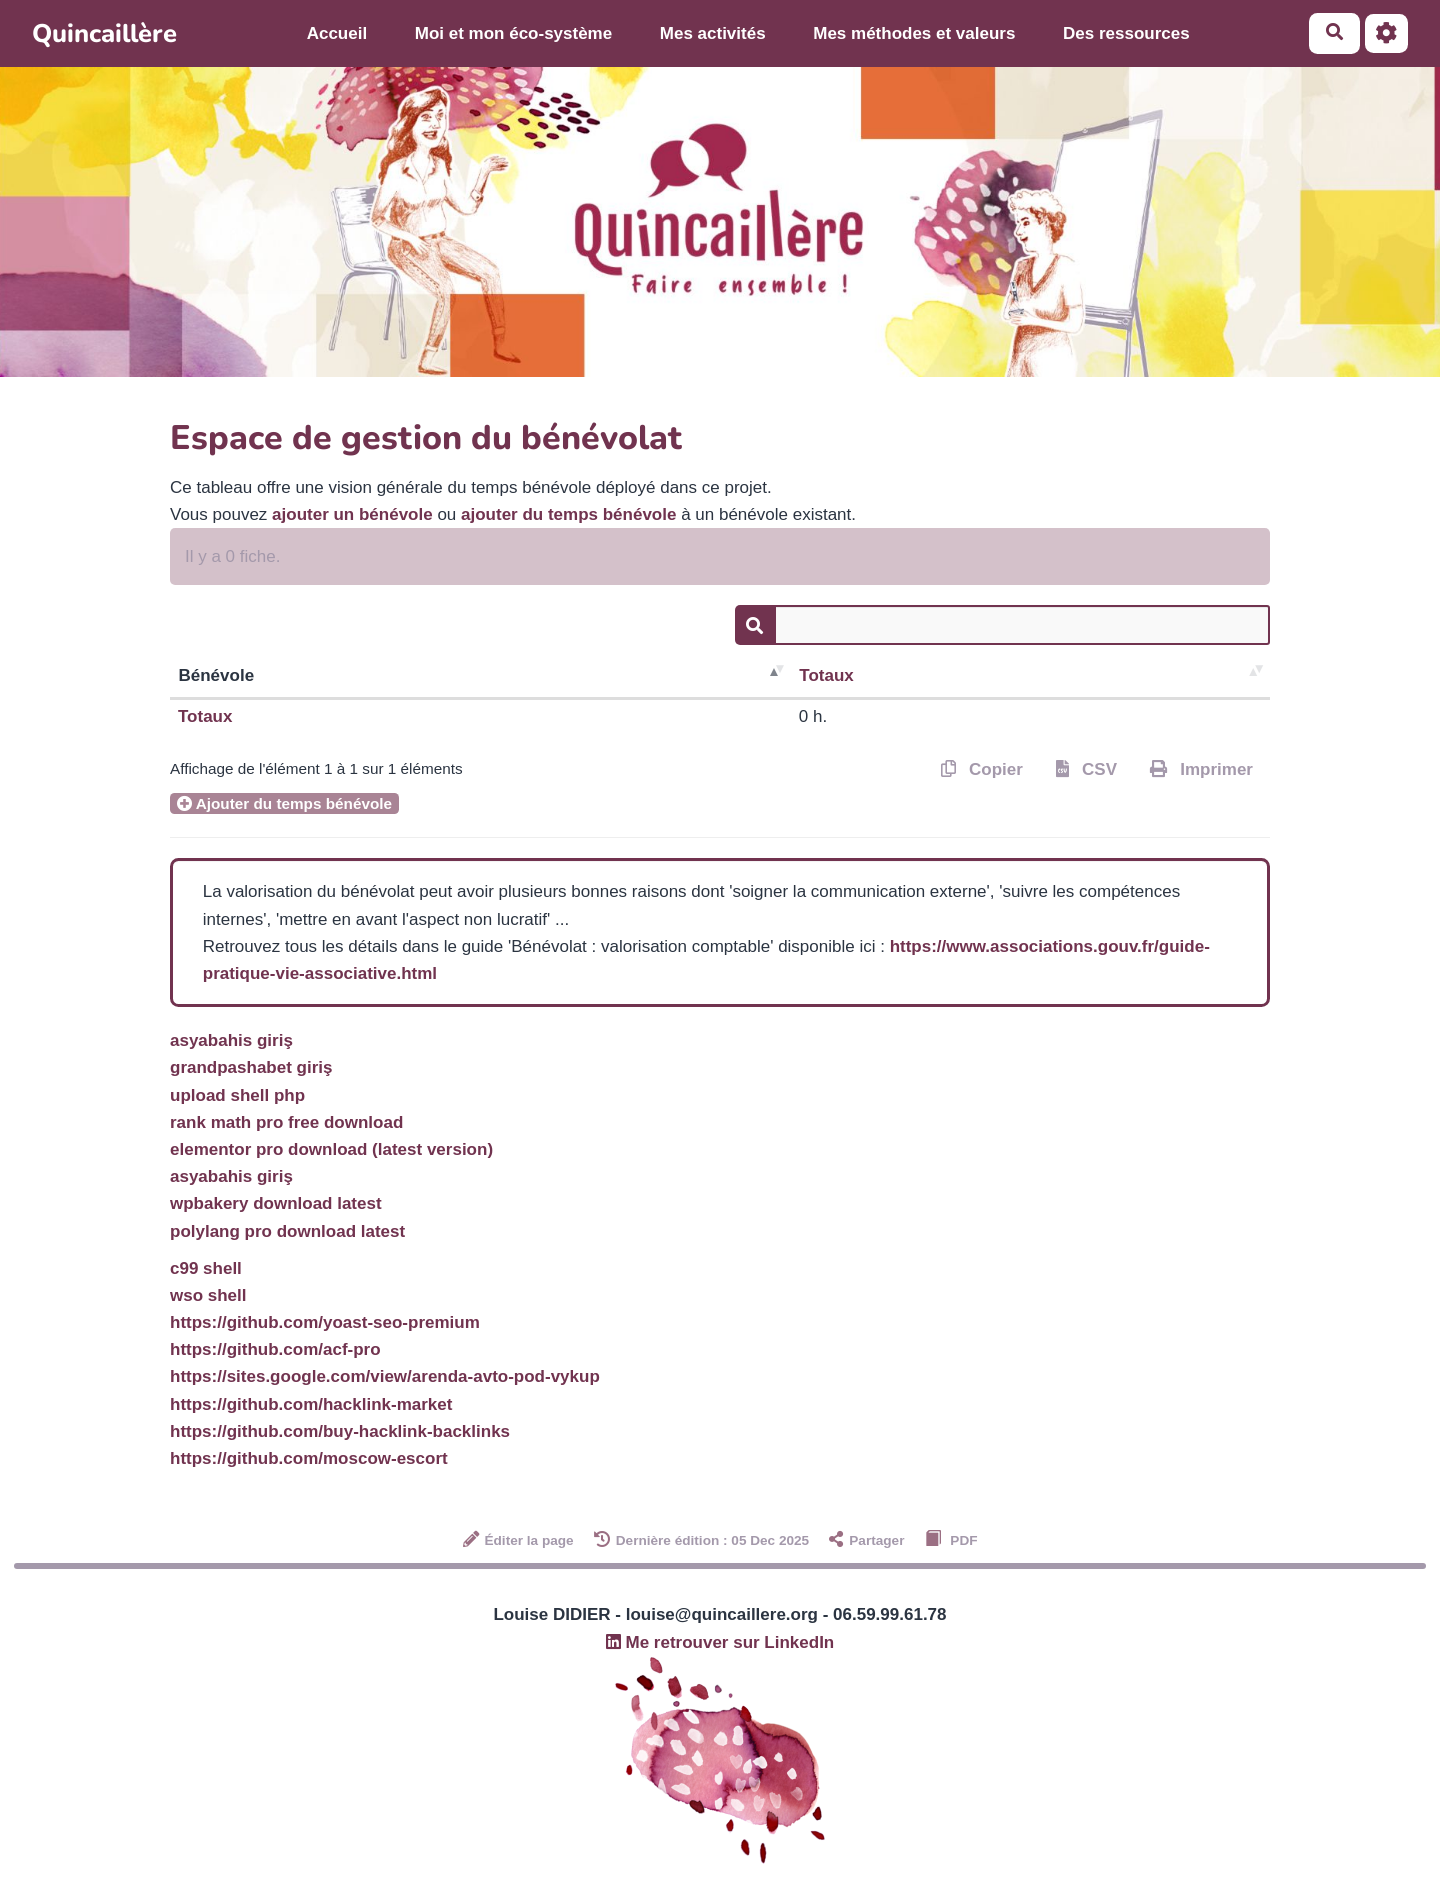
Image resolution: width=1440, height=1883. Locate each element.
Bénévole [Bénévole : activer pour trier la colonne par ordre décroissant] (217, 675)
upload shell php (237, 1095)
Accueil (337, 33)
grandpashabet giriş (251, 1067)
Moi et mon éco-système (513, 33)
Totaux (826, 675)
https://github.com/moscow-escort (309, 1458)
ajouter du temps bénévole (568, 514)
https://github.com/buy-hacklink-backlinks (340, 1431)
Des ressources (1126, 33)
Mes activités (713, 33)
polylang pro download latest (287, 1231)
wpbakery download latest (276, 1203)
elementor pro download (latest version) (331, 1149)
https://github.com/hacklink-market (311, 1404)
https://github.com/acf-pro (275, 1349)
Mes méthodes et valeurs (914, 33)
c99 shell (206, 1268)
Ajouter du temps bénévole (284, 803)
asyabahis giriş (231, 1040)
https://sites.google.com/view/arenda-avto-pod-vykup (385, 1376)
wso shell (208, 1295)
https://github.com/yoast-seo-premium (325, 1322)
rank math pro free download (286, 1122)
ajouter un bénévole (352, 514)
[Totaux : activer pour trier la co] (1030, 677)
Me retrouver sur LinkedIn (720, 1642)
